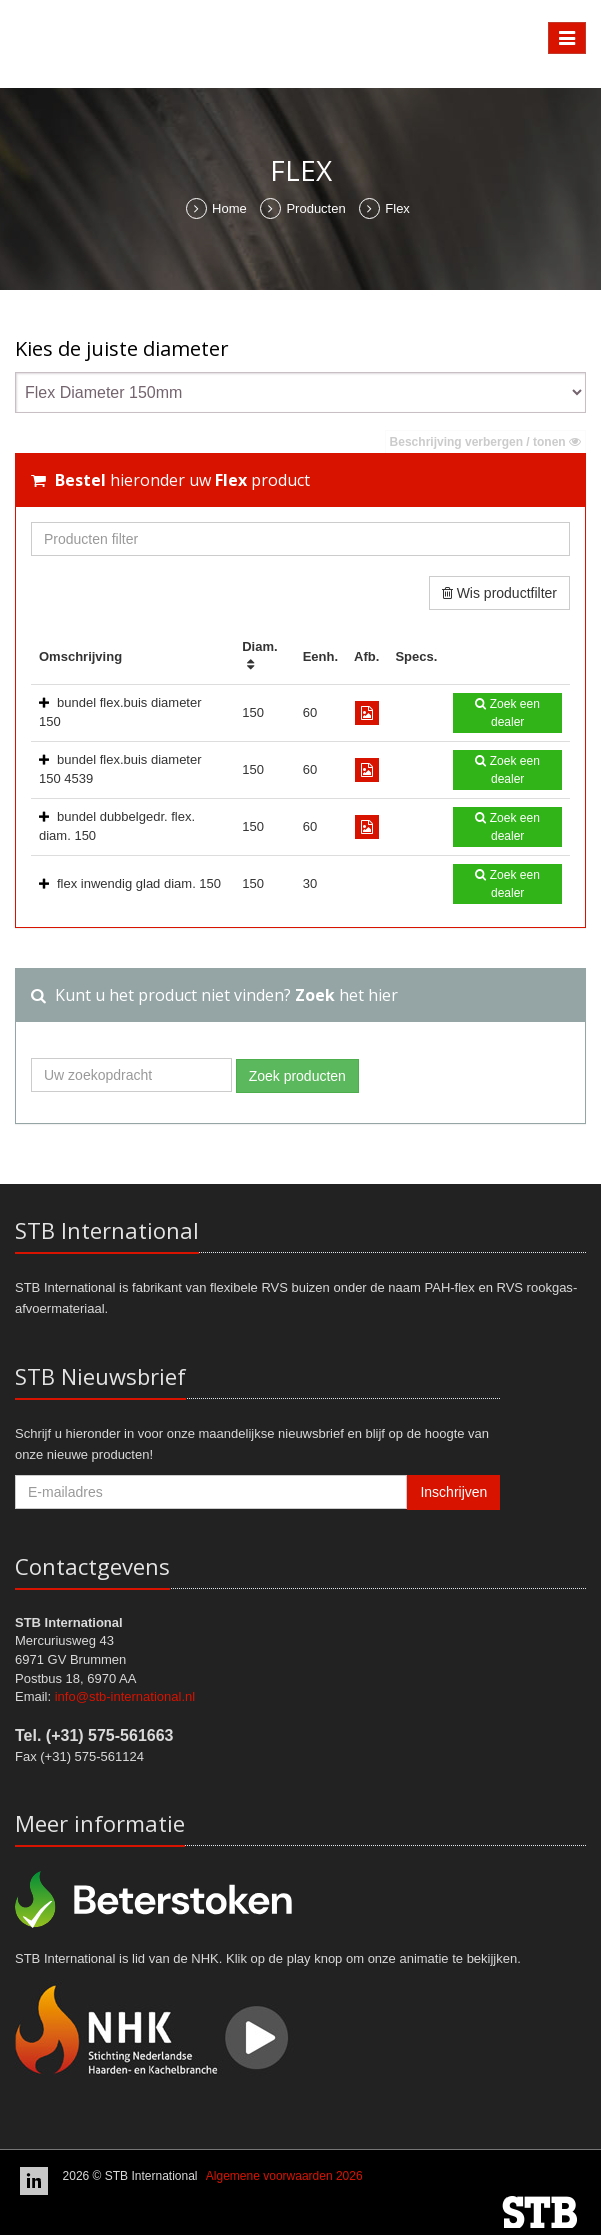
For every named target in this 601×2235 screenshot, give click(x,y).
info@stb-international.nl (125, 1696)
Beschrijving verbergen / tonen (485, 442)
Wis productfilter (499, 593)
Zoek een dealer (507, 713)
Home (216, 208)
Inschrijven (453, 1492)
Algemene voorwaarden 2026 (284, 2176)
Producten (302, 208)
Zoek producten (297, 1076)
